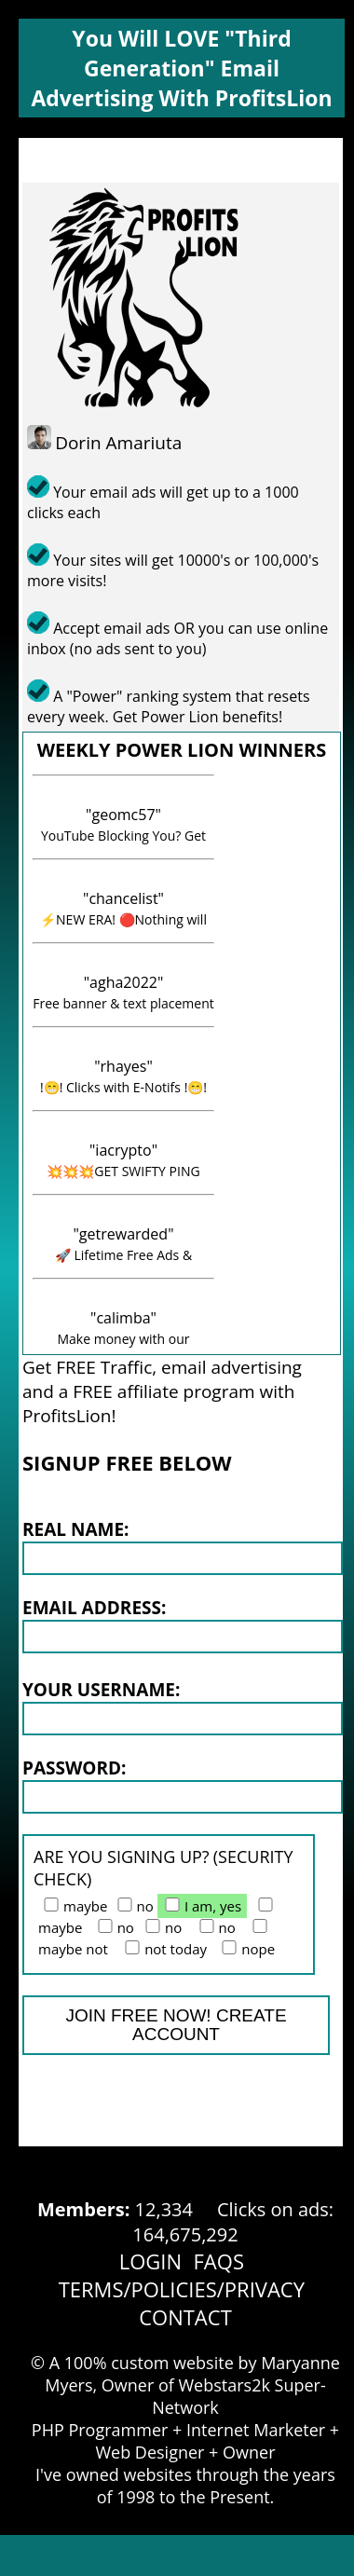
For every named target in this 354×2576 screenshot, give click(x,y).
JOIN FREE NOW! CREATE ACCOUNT (175, 2025)
